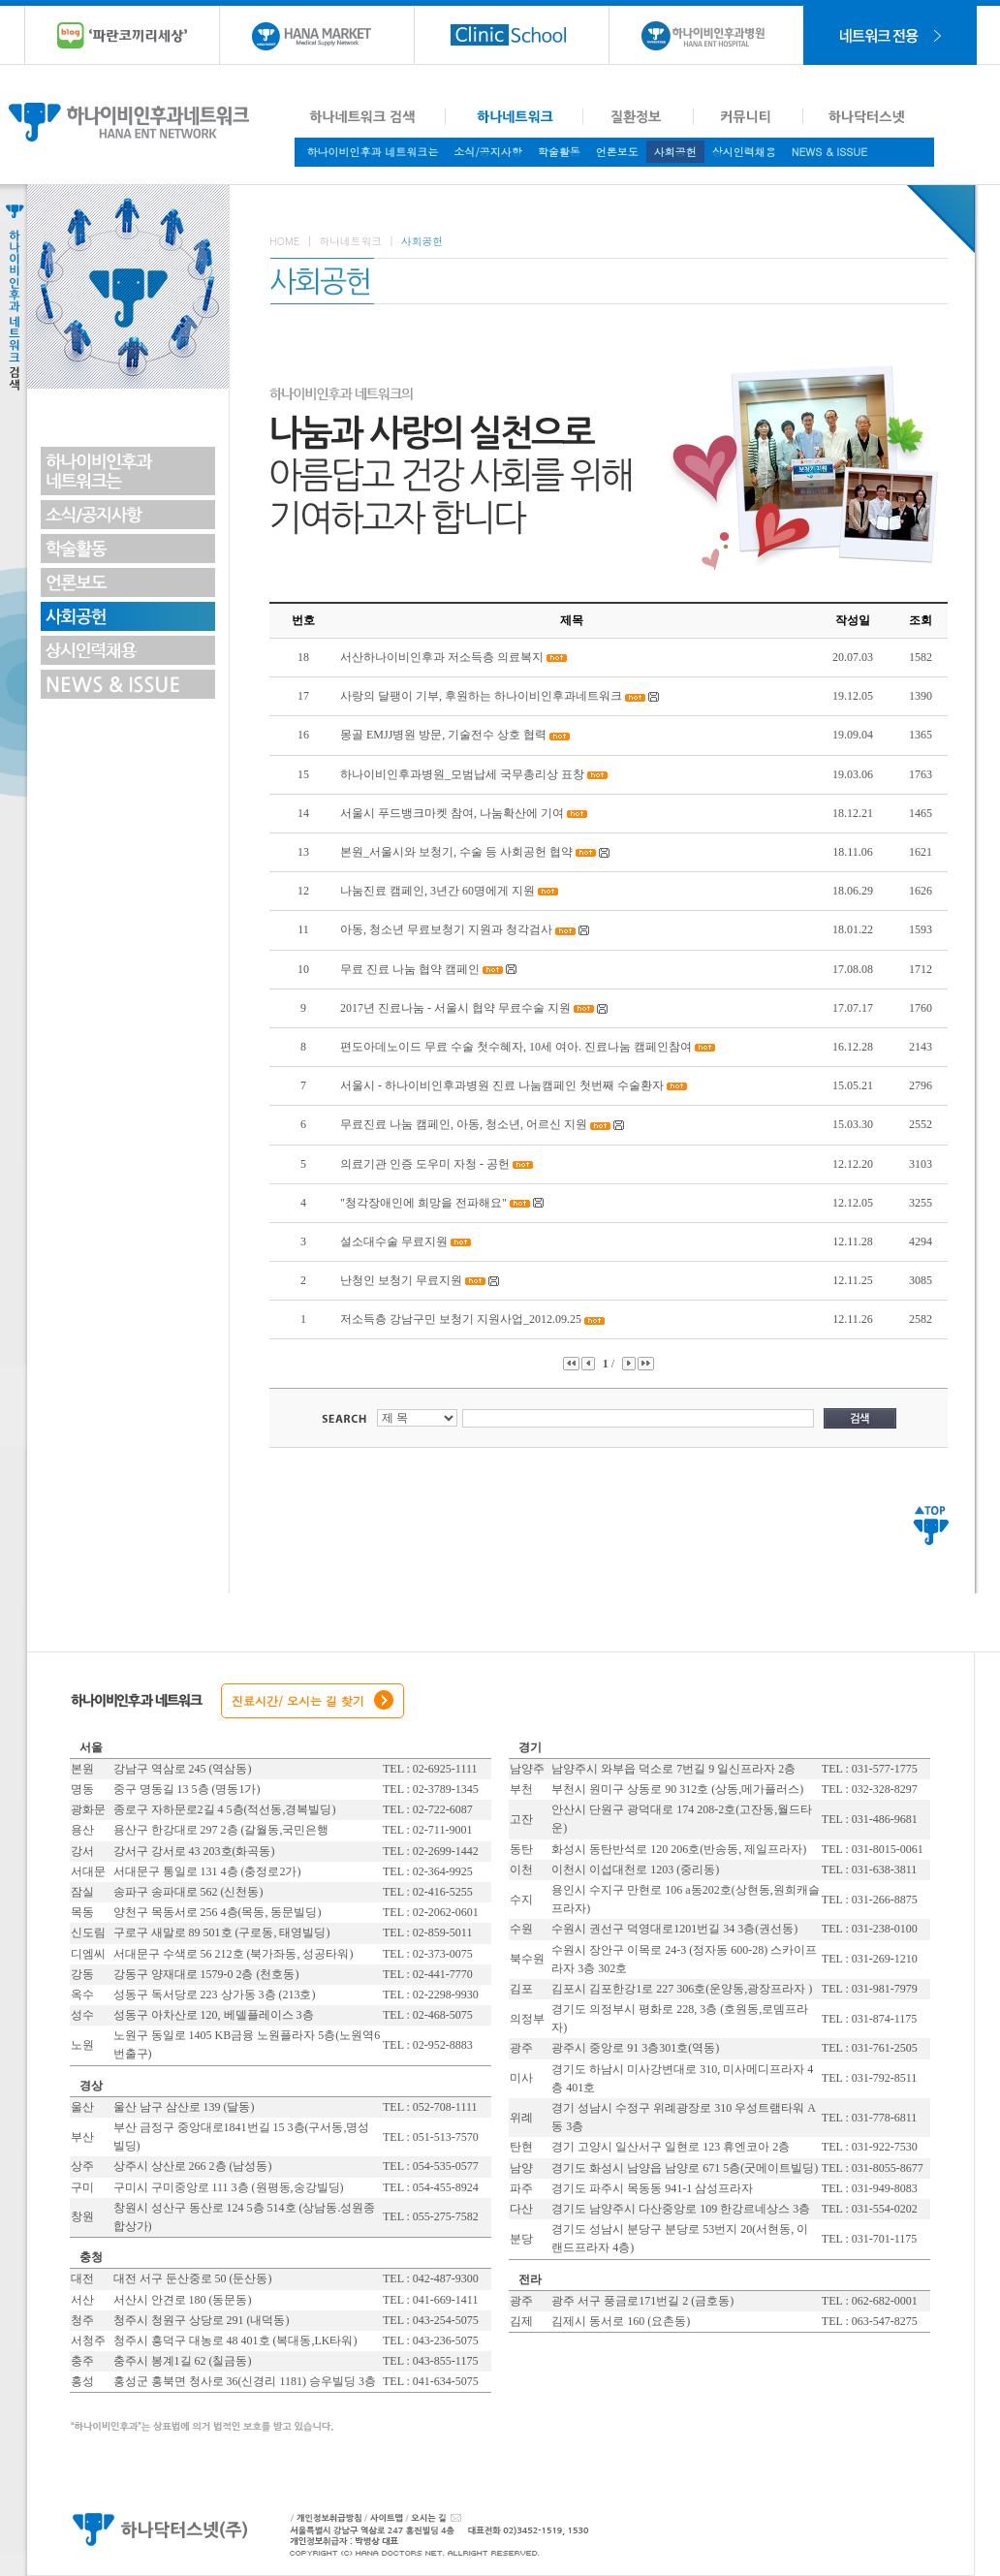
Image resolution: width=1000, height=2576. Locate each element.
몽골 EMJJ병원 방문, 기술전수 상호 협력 (443, 734)
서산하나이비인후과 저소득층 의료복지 (442, 657)
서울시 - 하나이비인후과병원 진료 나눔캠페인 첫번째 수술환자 (502, 1085)
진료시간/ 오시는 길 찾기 (298, 1700)
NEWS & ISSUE (829, 151)
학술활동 (559, 151)
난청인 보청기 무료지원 (401, 1280)
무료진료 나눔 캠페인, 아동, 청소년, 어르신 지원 (463, 1124)
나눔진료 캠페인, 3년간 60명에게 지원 (437, 890)
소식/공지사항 (487, 151)
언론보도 (617, 151)
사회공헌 (675, 151)
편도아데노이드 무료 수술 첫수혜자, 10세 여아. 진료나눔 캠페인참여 (516, 1046)
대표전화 (598, 2527)
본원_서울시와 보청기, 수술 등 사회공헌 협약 (456, 852)
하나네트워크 (350, 241)
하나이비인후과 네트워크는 (373, 151)
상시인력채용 (744, 151)
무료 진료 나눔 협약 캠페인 (410, 969)
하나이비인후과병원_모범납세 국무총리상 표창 (462, 774)
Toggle (188, 287)
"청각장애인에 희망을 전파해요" (423, 1202)
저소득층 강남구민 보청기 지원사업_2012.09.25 (460, 1319)
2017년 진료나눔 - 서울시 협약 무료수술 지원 (455, 1008)
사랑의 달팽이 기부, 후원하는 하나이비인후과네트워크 (481, 696)
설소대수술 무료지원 (394, 1241)
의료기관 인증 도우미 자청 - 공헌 (425, 1164)
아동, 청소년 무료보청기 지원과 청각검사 (447, 929)
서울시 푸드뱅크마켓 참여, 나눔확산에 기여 (453, 813)
